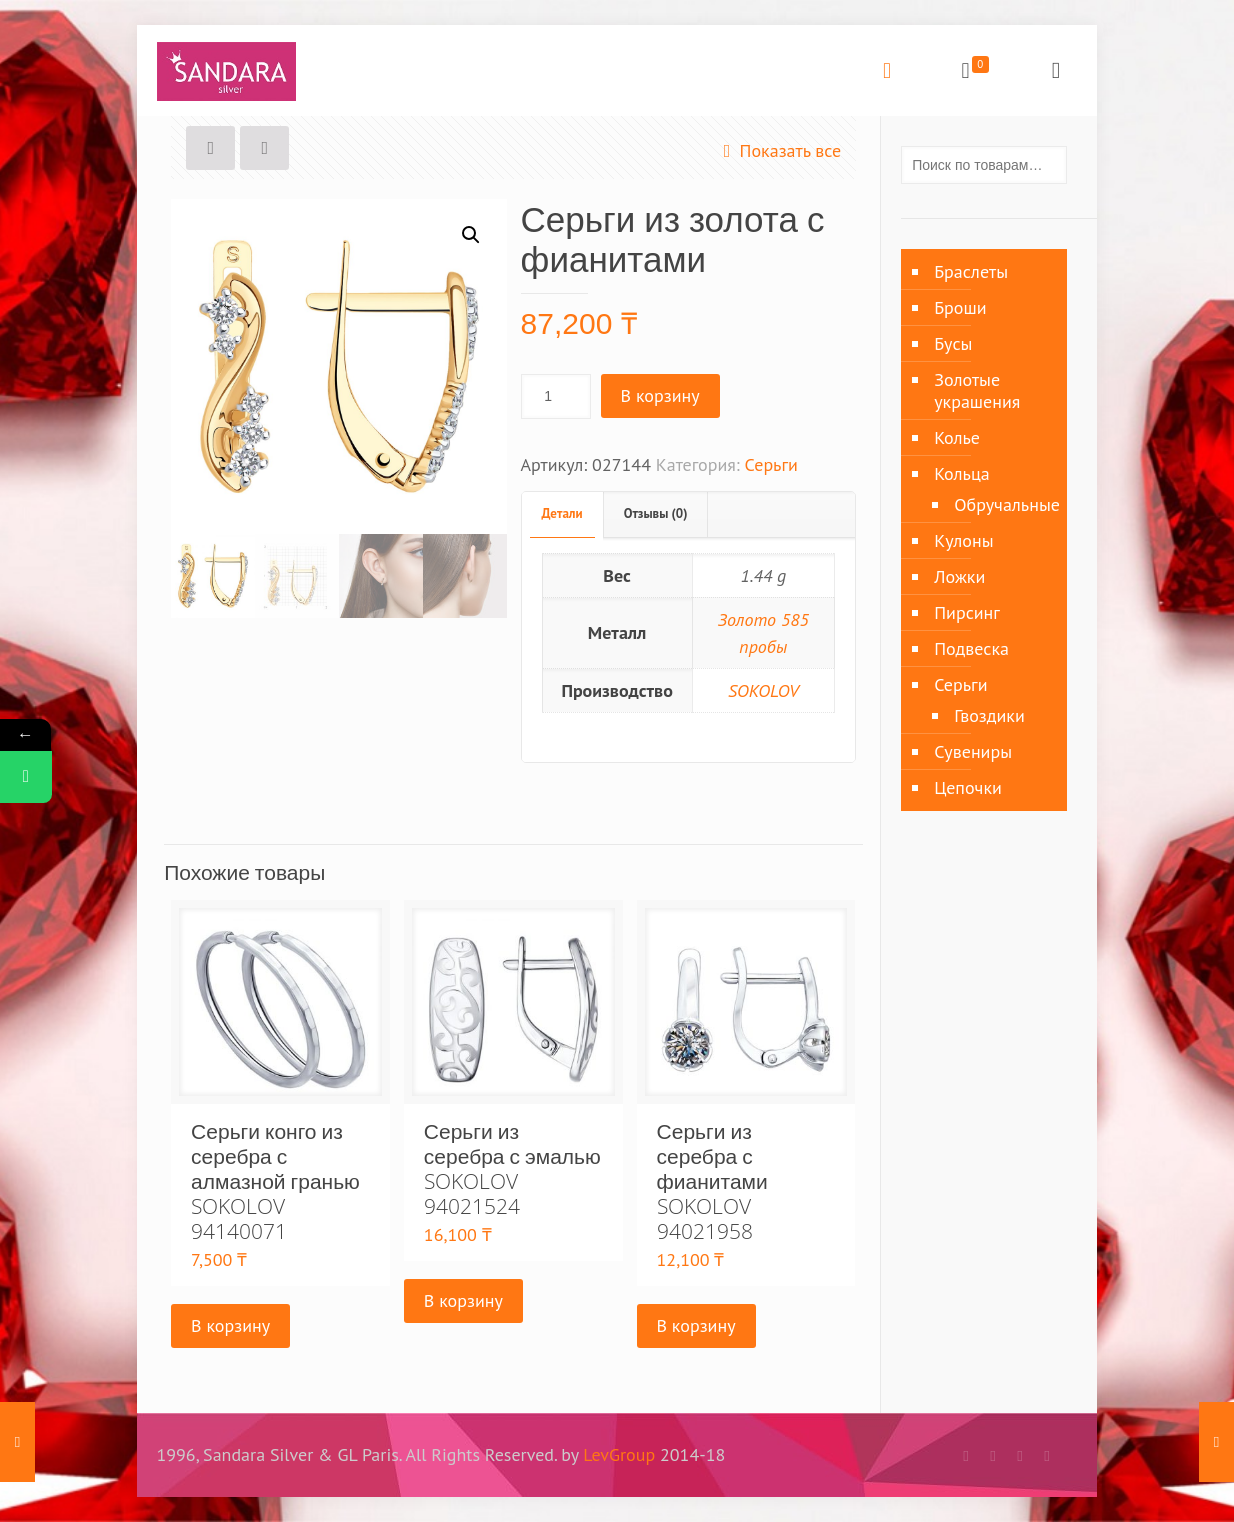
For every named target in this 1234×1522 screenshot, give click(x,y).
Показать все (777, 150)
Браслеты (971, 271)
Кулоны (963, 540)
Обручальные (1000, 504)
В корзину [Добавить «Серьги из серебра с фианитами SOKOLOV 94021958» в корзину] (696, 1325)
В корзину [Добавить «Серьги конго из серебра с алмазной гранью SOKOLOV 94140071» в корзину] (230, 1325)
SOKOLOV (763, 690)
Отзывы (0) (656, 513)
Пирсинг (967, 612)
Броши (960, 307)
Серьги (771, 464)
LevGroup (619, 1454)
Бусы (953, 343)
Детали (562, 513)
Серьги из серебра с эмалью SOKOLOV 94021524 (512, 1168)
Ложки (959, 576)
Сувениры (973, 751)
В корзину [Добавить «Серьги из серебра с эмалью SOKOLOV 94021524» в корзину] (463, 1300)
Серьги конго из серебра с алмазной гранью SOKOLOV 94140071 (275, 1181)
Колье (957, 437)
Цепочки (968, 787)
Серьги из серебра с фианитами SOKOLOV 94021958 (712, 1181)
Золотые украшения (977, 390)
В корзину (660, 395)
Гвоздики (989, 715)
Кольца (962, 473)
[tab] (563, 514)
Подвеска (971, 648)
